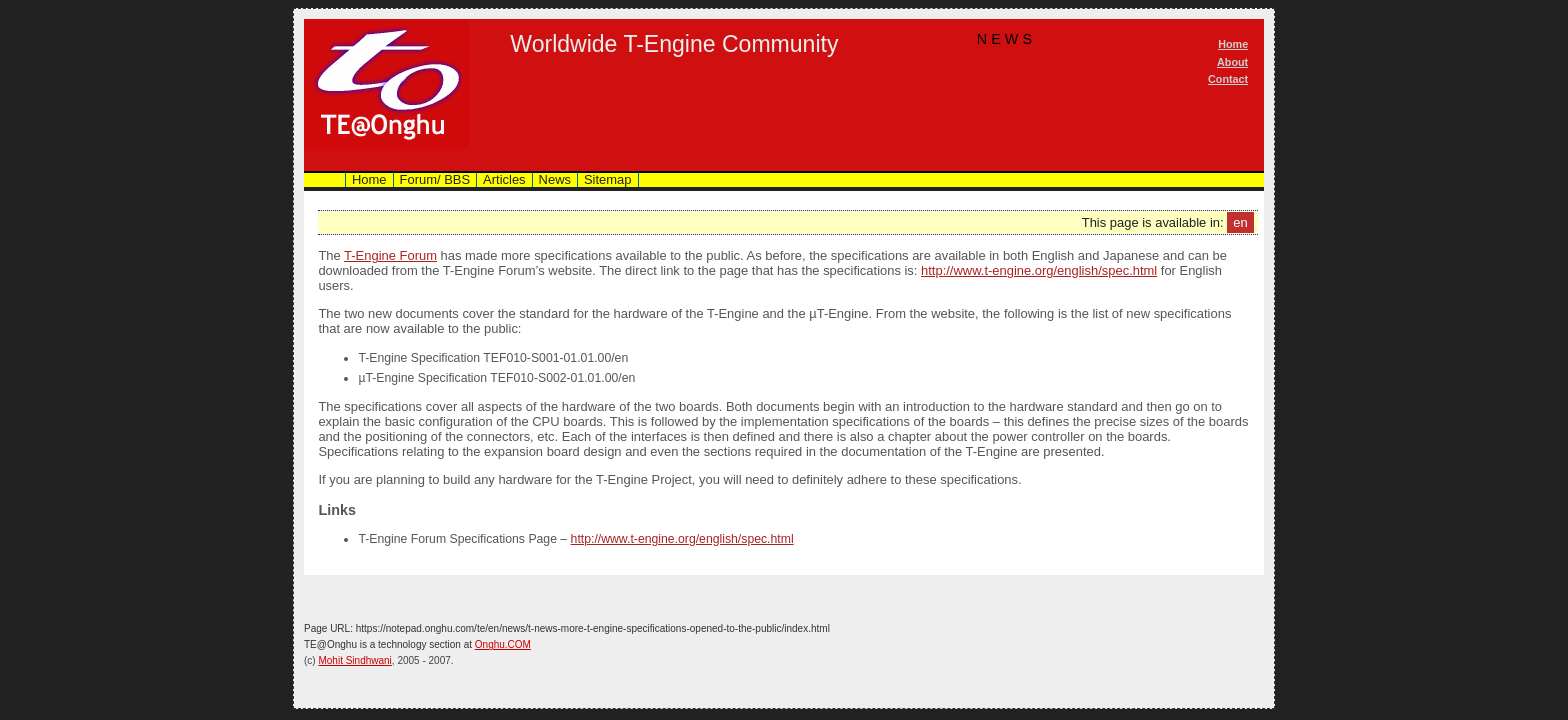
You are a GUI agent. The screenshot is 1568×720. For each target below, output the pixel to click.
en (1240, 222)
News (555, 179)
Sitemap (608, 179)
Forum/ (435, 179)
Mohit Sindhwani (354, 660)
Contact (1228, 79)
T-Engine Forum (390, 255)
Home (1233, 44)
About (1232, 62)
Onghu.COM (503, 644)
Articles (504, 179)
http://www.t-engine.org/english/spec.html (1039, 270)
